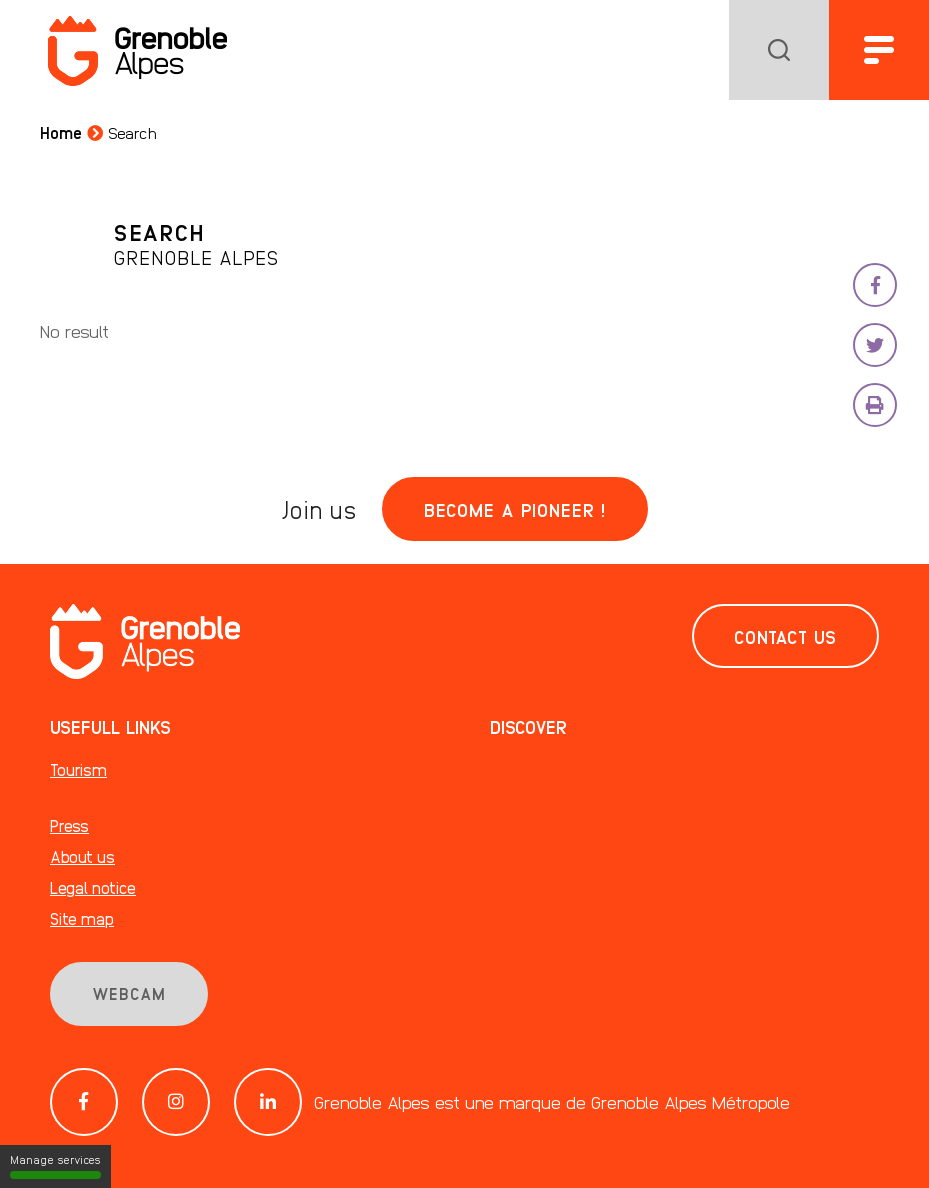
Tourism (78, 769)
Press (69, 825)
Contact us (785, 636)
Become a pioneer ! (515, 509)
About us (82, 856)
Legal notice (93, 887)
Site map (82, 918)
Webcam (129, 993)
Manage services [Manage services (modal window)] (55, 1166)
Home (61, 132)
